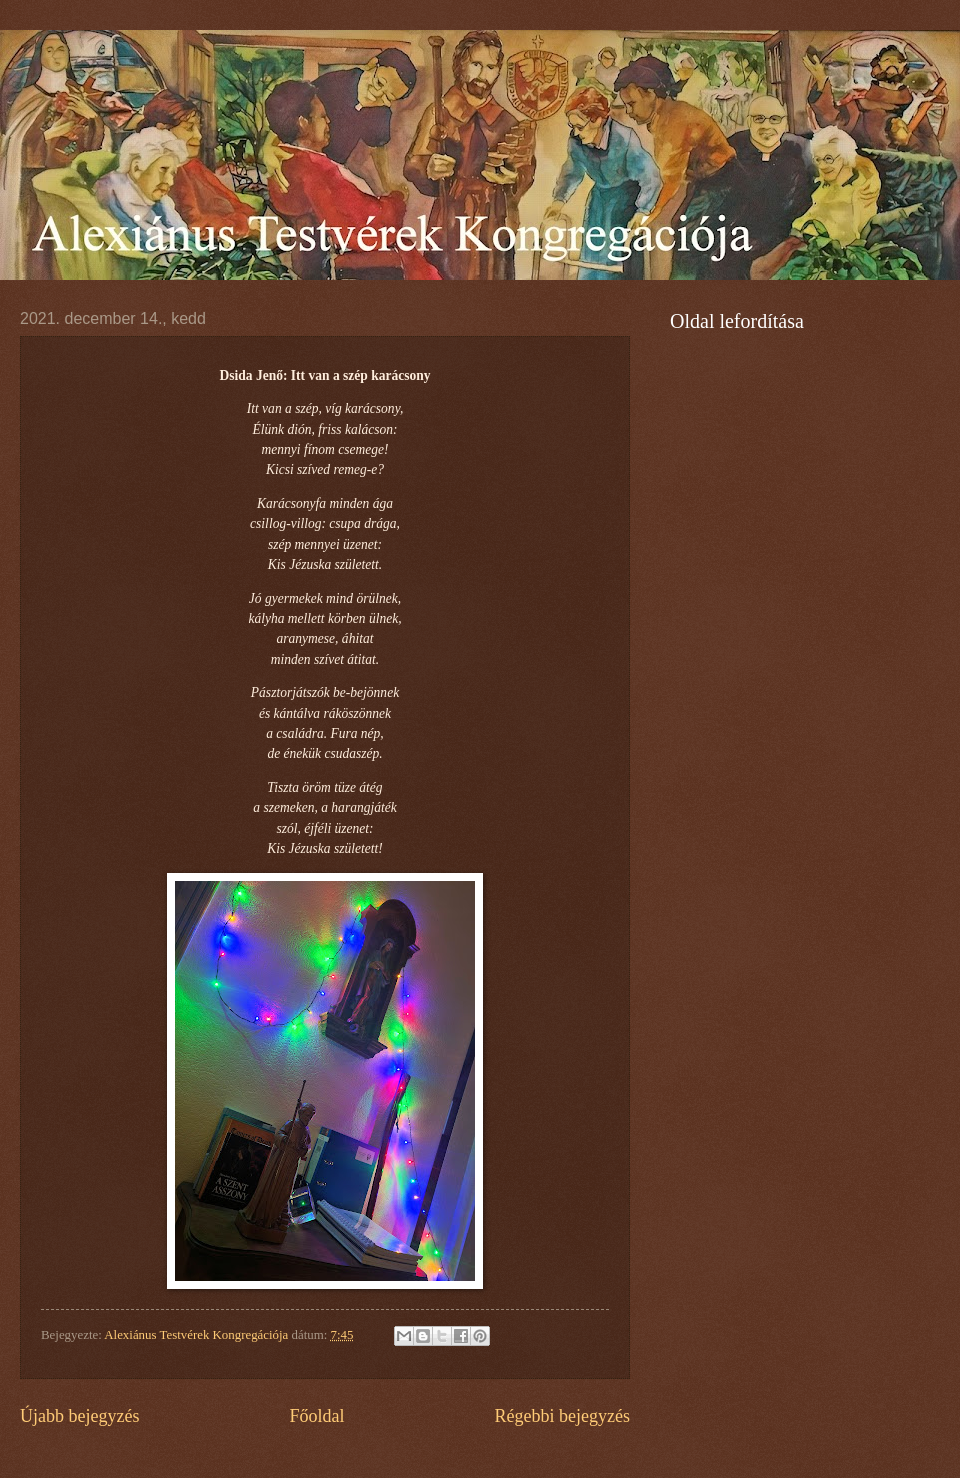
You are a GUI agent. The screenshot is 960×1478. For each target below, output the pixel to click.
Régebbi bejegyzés (562, 1416)
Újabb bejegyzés (80, 1416)
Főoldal (316, 1416)
